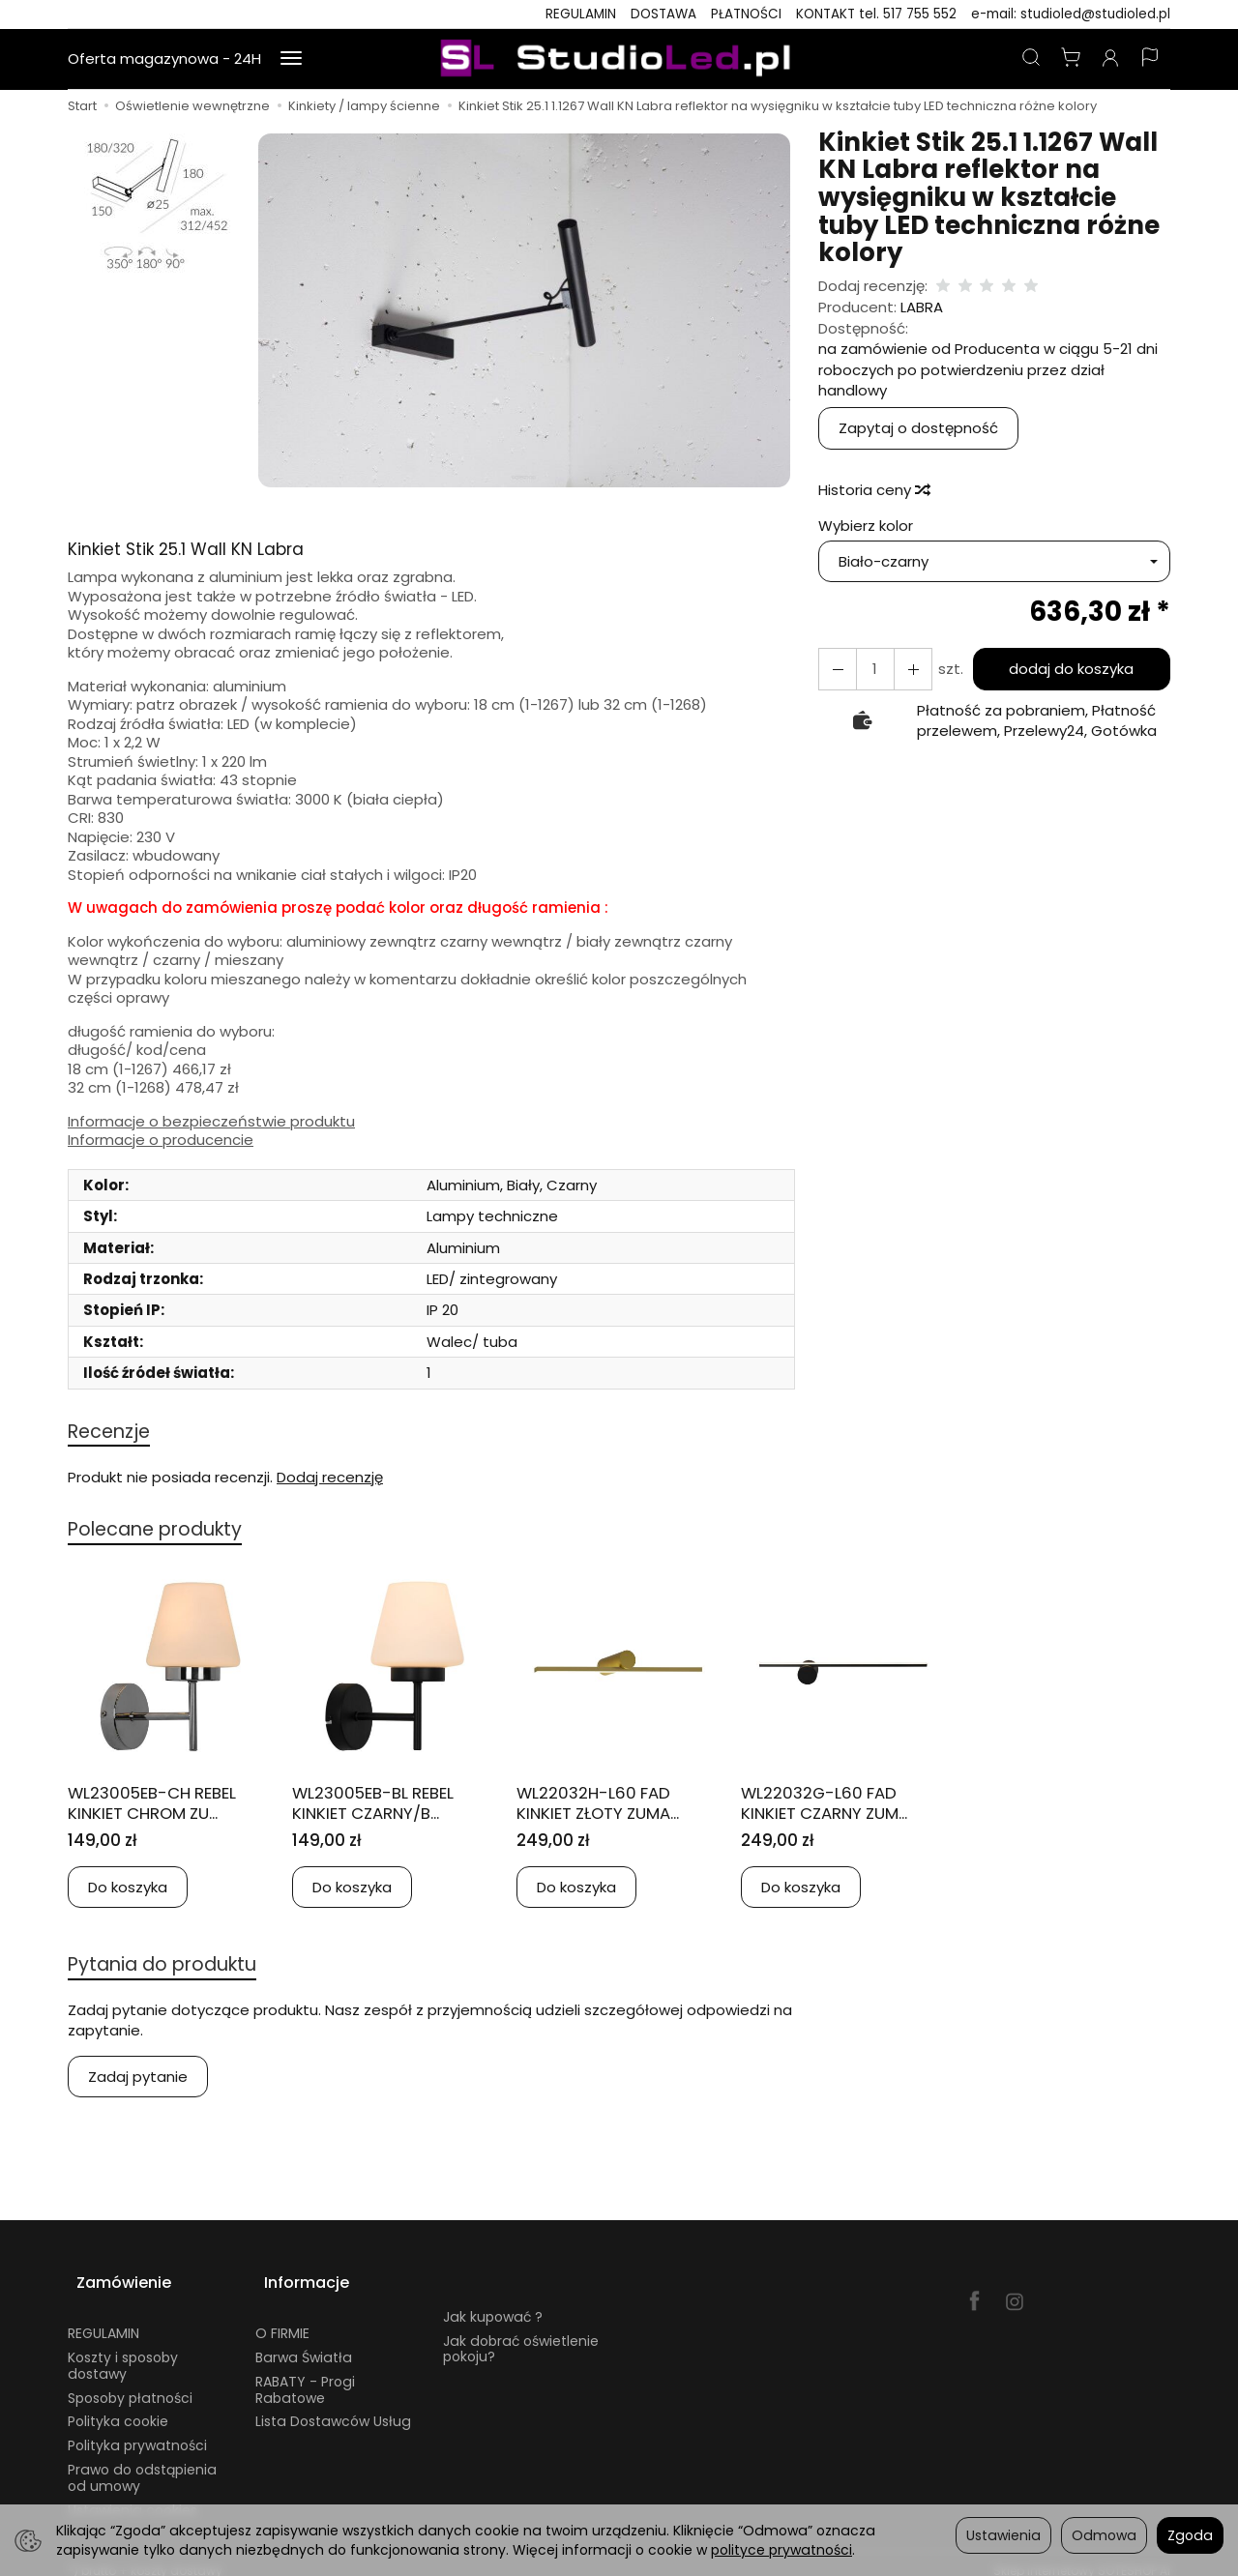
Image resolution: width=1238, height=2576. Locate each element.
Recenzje (113, 1433)
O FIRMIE (282, 2318)
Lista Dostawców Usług (333, 2406)
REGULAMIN (580, 14)
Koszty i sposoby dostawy (123, 2351)
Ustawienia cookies (132, 2494)
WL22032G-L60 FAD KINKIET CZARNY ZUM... (836, 1807)
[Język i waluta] (1150, 59)
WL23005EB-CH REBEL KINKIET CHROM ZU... (162, 1807)
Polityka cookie (118, 2406)
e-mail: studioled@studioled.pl (1070, 14)
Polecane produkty (166, 1533)
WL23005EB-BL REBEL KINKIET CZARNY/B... (383, 1807)
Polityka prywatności (137, 2431)
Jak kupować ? (493, 2301)
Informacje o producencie (160, 1140)
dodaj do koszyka (1066, 669)
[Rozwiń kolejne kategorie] (291, 59)
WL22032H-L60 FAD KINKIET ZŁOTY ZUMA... (609, 1807)
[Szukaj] (1031, 59)
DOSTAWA (663, 14)
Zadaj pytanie (138, 2083)
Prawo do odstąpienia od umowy (142, 2463)
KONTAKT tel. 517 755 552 (876, 14)
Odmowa (1104, 2535)
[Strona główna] (619, 59)
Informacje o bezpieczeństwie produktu (211, 1121)
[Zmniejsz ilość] (904, 668)
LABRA (921, 307)
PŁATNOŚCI (746, 14)
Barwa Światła (303, 2343)
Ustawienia (1003, 2535)
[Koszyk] (1070, 59)
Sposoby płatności (130, 2382)
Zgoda (1190, 2535)
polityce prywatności (781, 2550)
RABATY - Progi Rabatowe (305, 2374)
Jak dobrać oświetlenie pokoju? (521, 2334)
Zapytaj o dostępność (918, 428)
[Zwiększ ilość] (834, 668)
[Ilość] (869, 668)
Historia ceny (873, 490)
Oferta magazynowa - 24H (164, 58)
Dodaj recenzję (330, 1479)
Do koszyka (127, 1892)
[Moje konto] (1110, 59)
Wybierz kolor (865, 525)
